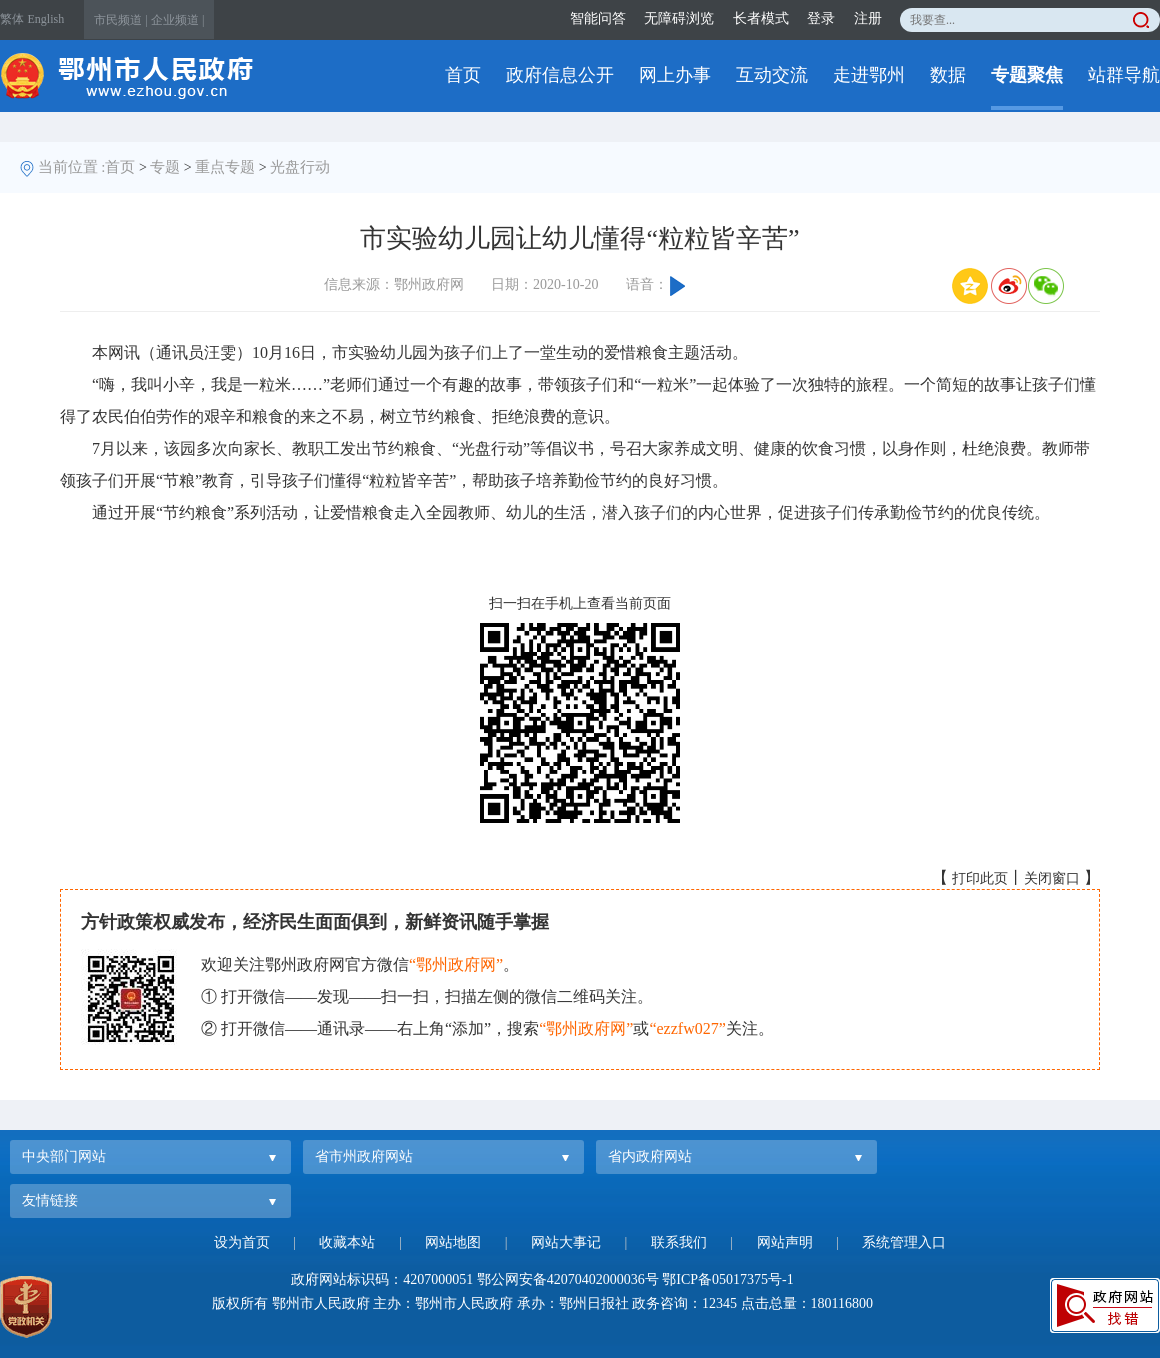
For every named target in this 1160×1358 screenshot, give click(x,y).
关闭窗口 (1052, 878)
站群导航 (1124, 75)
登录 (821, 18)
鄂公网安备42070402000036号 (568, 1279)
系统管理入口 (904, 1242)
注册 (868, 18)
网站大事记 (566, 1242)
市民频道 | (120, 20)
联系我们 (679, 1242)
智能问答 (598, 18)
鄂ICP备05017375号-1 (727, 1279)
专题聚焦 (1027, 75)
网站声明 (785, 1242)
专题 (165, 167)
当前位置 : (72, 167)
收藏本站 (347, 1242)
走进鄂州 (869, 75)
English (46, 19)
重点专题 (225, 167)
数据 (948, 75)
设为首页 (242, 1242)
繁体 (12, 19)
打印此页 (980, 878)
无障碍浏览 (679, 18)
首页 (463, 75)
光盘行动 (300, 167)
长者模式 (761, 18)
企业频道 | (177, 20)
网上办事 (675, 75)
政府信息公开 (560, 75)
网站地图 (453, 1242)
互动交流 (772, 75)
